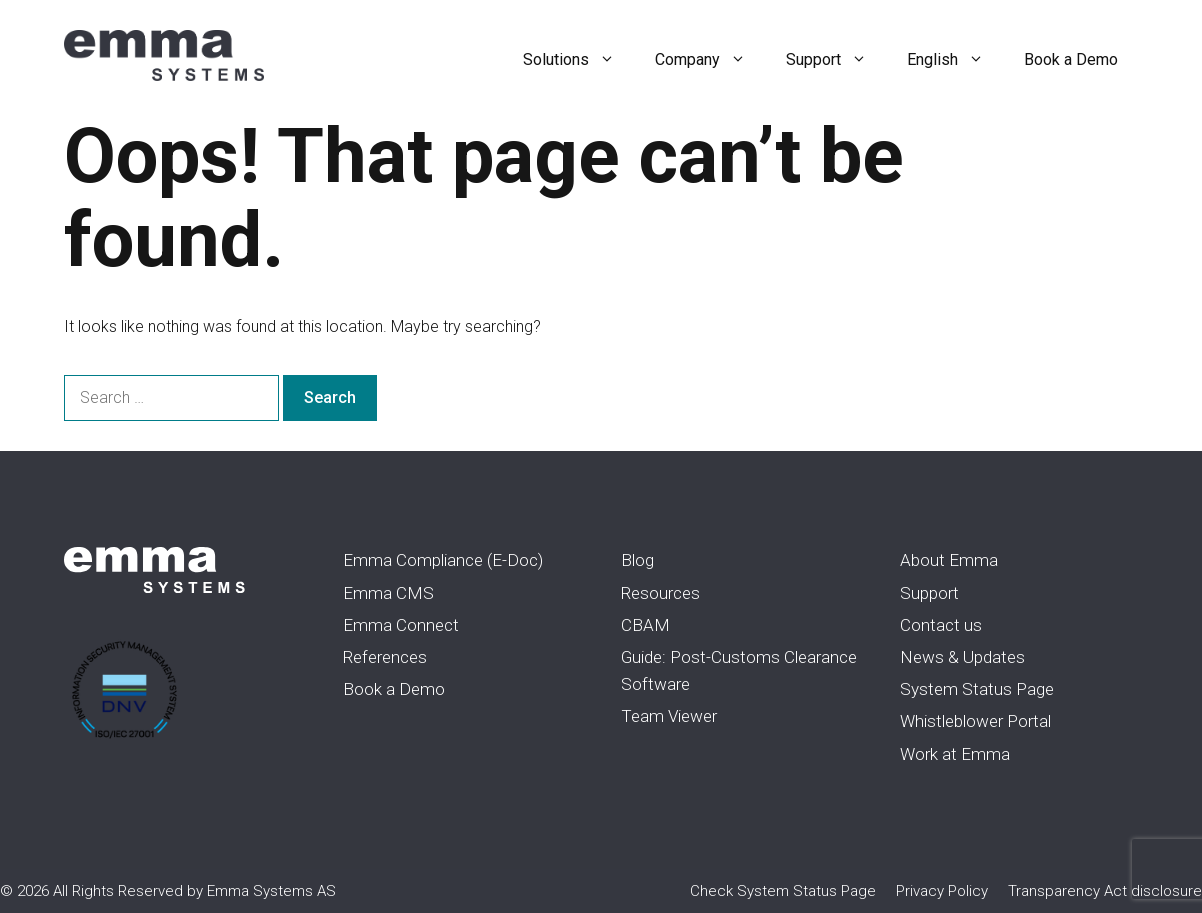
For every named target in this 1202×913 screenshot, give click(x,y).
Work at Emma (955, 754)
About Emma (949, 560)
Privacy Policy (942, 891)
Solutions (579, 60)
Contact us (941, 625)
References (385, 657)
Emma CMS (388, 593)
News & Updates (962, 657)
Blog (637, 560)
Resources (660, 593)
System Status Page (977, 689)
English (955, 60)
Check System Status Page (783, 891)
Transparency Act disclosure (1105, 891)
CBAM (645, 625)
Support (836, 60)
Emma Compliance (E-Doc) (443, 560)
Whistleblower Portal (975, 721)
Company (710, 60)
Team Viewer (669, 716)
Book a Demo (1071, 59)
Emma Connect (401, 625)
